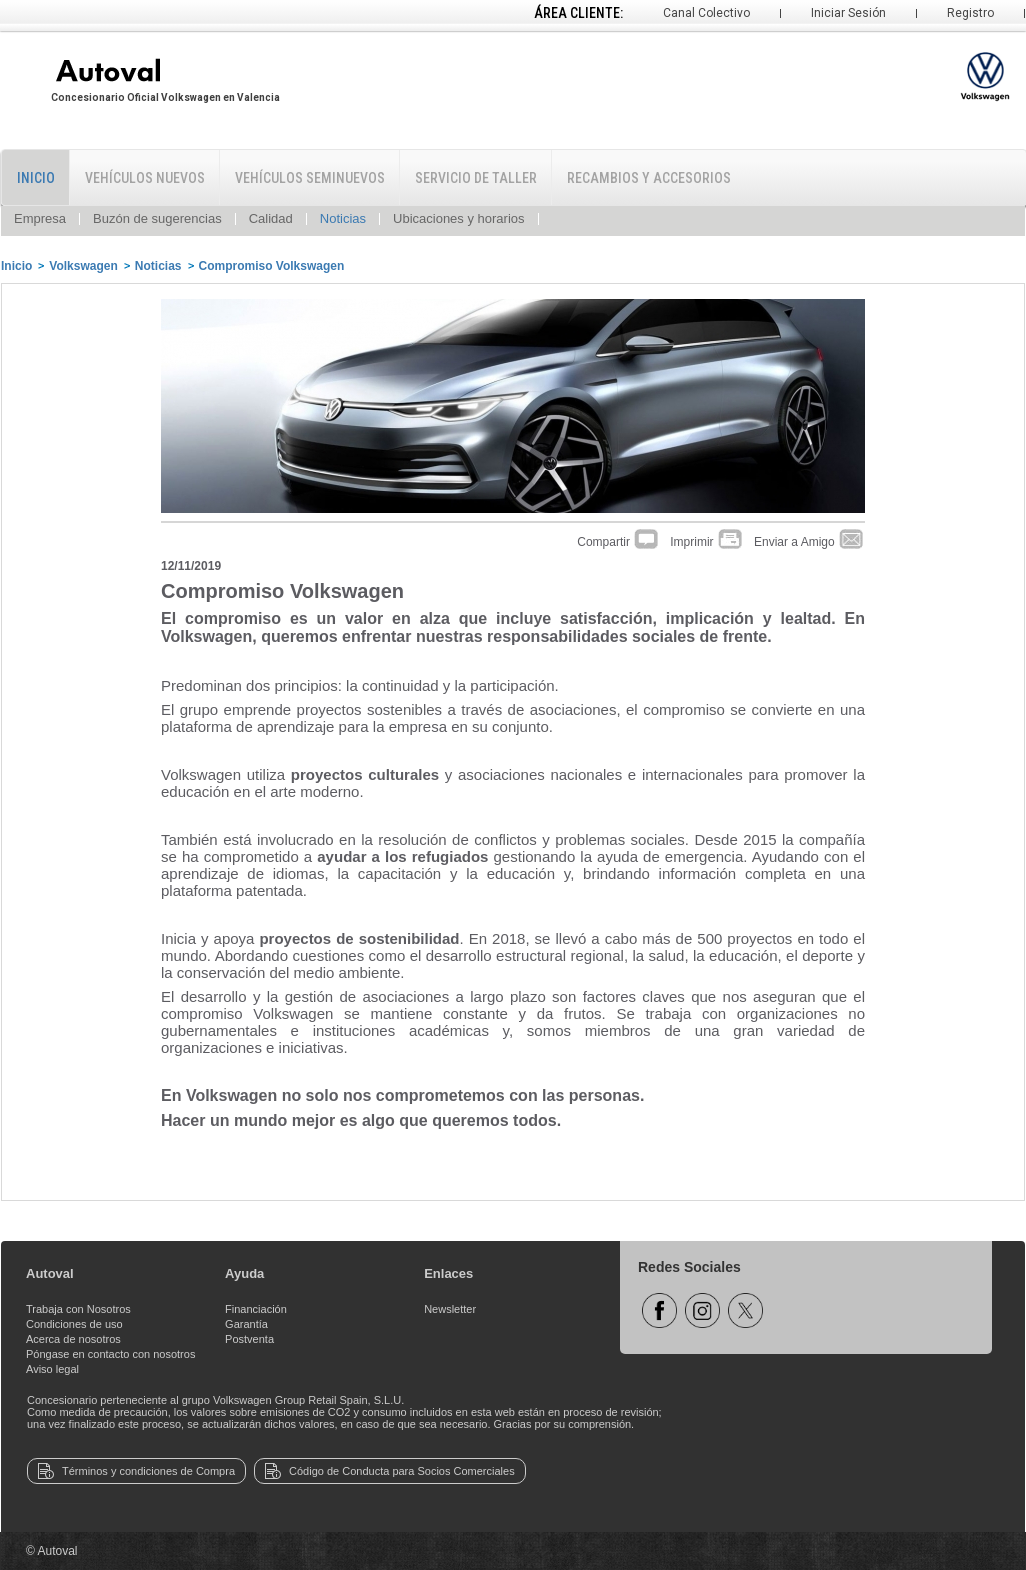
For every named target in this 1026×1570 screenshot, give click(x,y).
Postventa (249, 1339)
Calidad (271, 218)
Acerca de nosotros (73, 1339)
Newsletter (450, 1309)
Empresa (40, 218)
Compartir (618, 542)
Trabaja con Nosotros (78, 1309)
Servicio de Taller (476, 178)
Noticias (343, 218)
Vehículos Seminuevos (310, 178)
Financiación (256, 1309)
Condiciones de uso (74, 1324)
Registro (970, 13)
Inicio (36, 178)
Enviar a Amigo (809, 542)
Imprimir (707, 542)
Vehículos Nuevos (145, 178)
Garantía (246, 1324)
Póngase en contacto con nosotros (110, 1354)
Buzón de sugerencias (157, 218)
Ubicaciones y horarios (459, 218)
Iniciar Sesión (848, 13)
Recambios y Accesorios (649, 178)
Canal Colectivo (706, 13)
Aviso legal (52, 1369)
